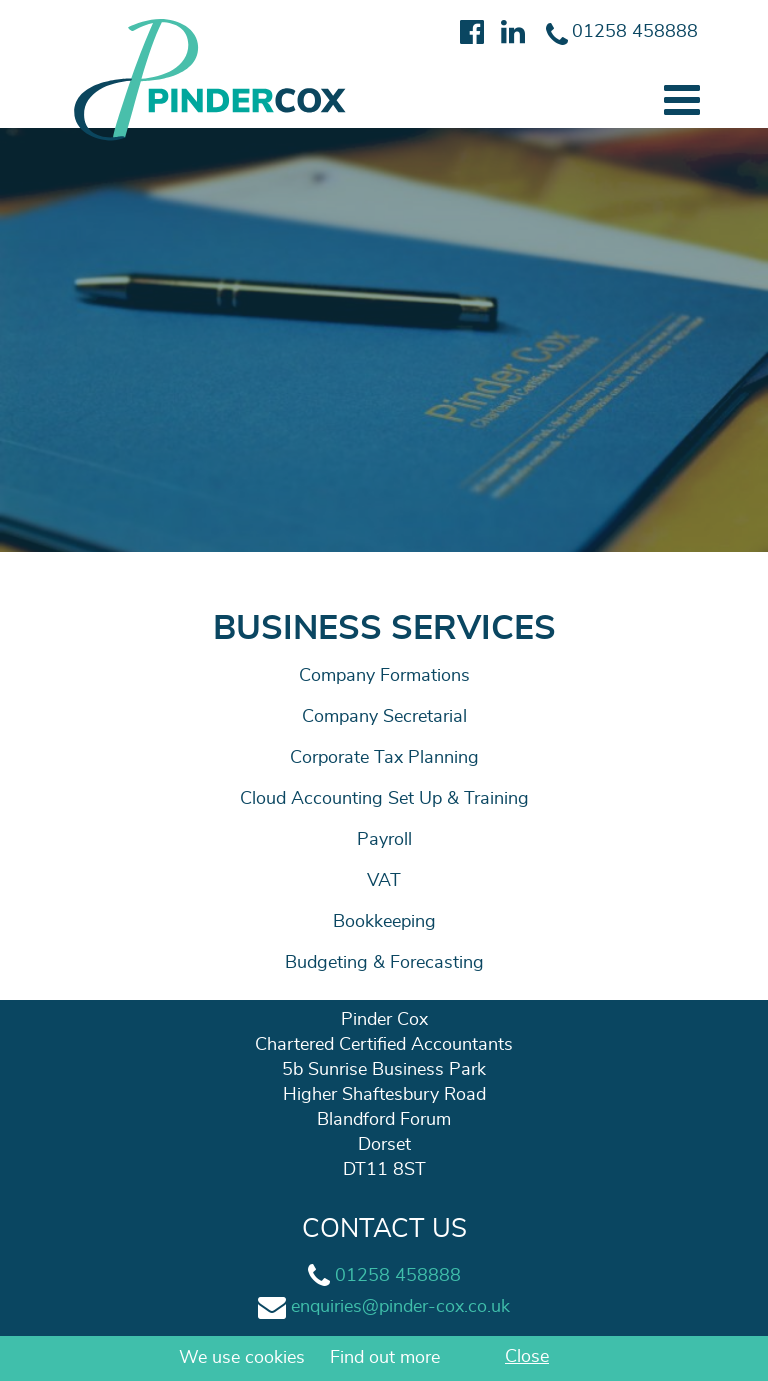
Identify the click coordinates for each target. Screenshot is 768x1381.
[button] (682, 100)
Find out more (385, 1358)
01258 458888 (398, 1276)
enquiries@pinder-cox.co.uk (400, 1307)
